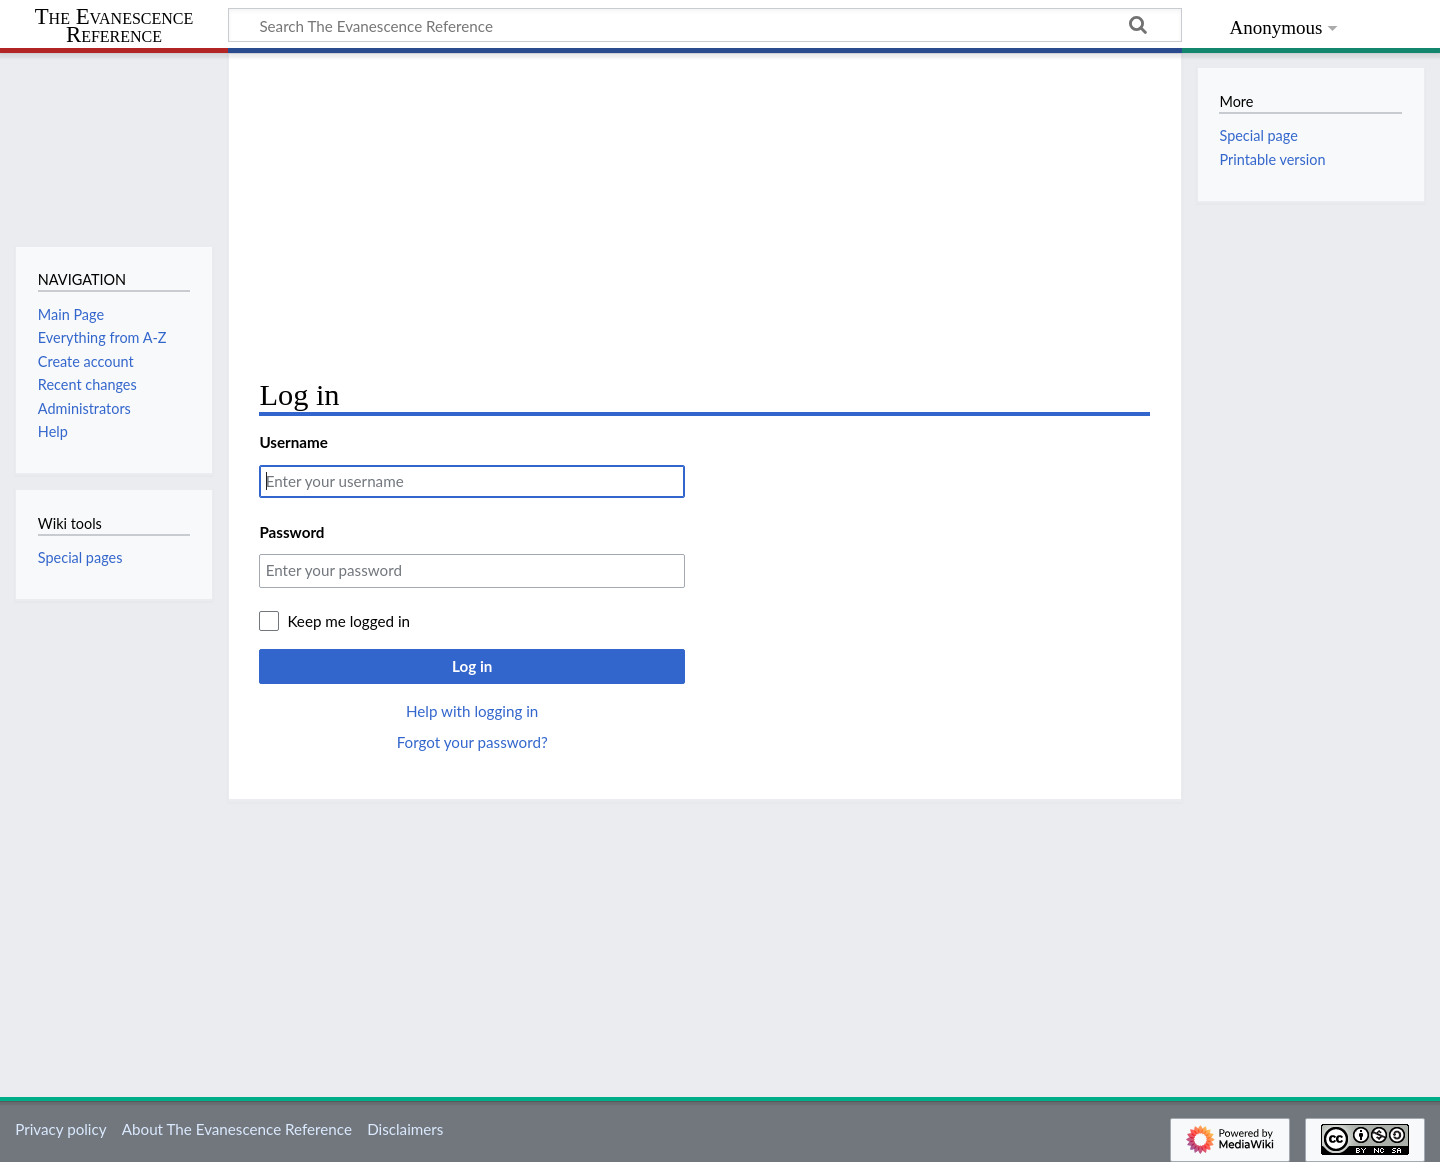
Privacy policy (60, 1129)
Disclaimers (405, 1129)
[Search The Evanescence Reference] (705, 25)
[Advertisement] (704, 216)
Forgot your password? (472, 742)
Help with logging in (472, 711)
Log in (472, 666)
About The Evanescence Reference (237, 1129)
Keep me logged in (348, 621)
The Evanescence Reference (114, 26)
